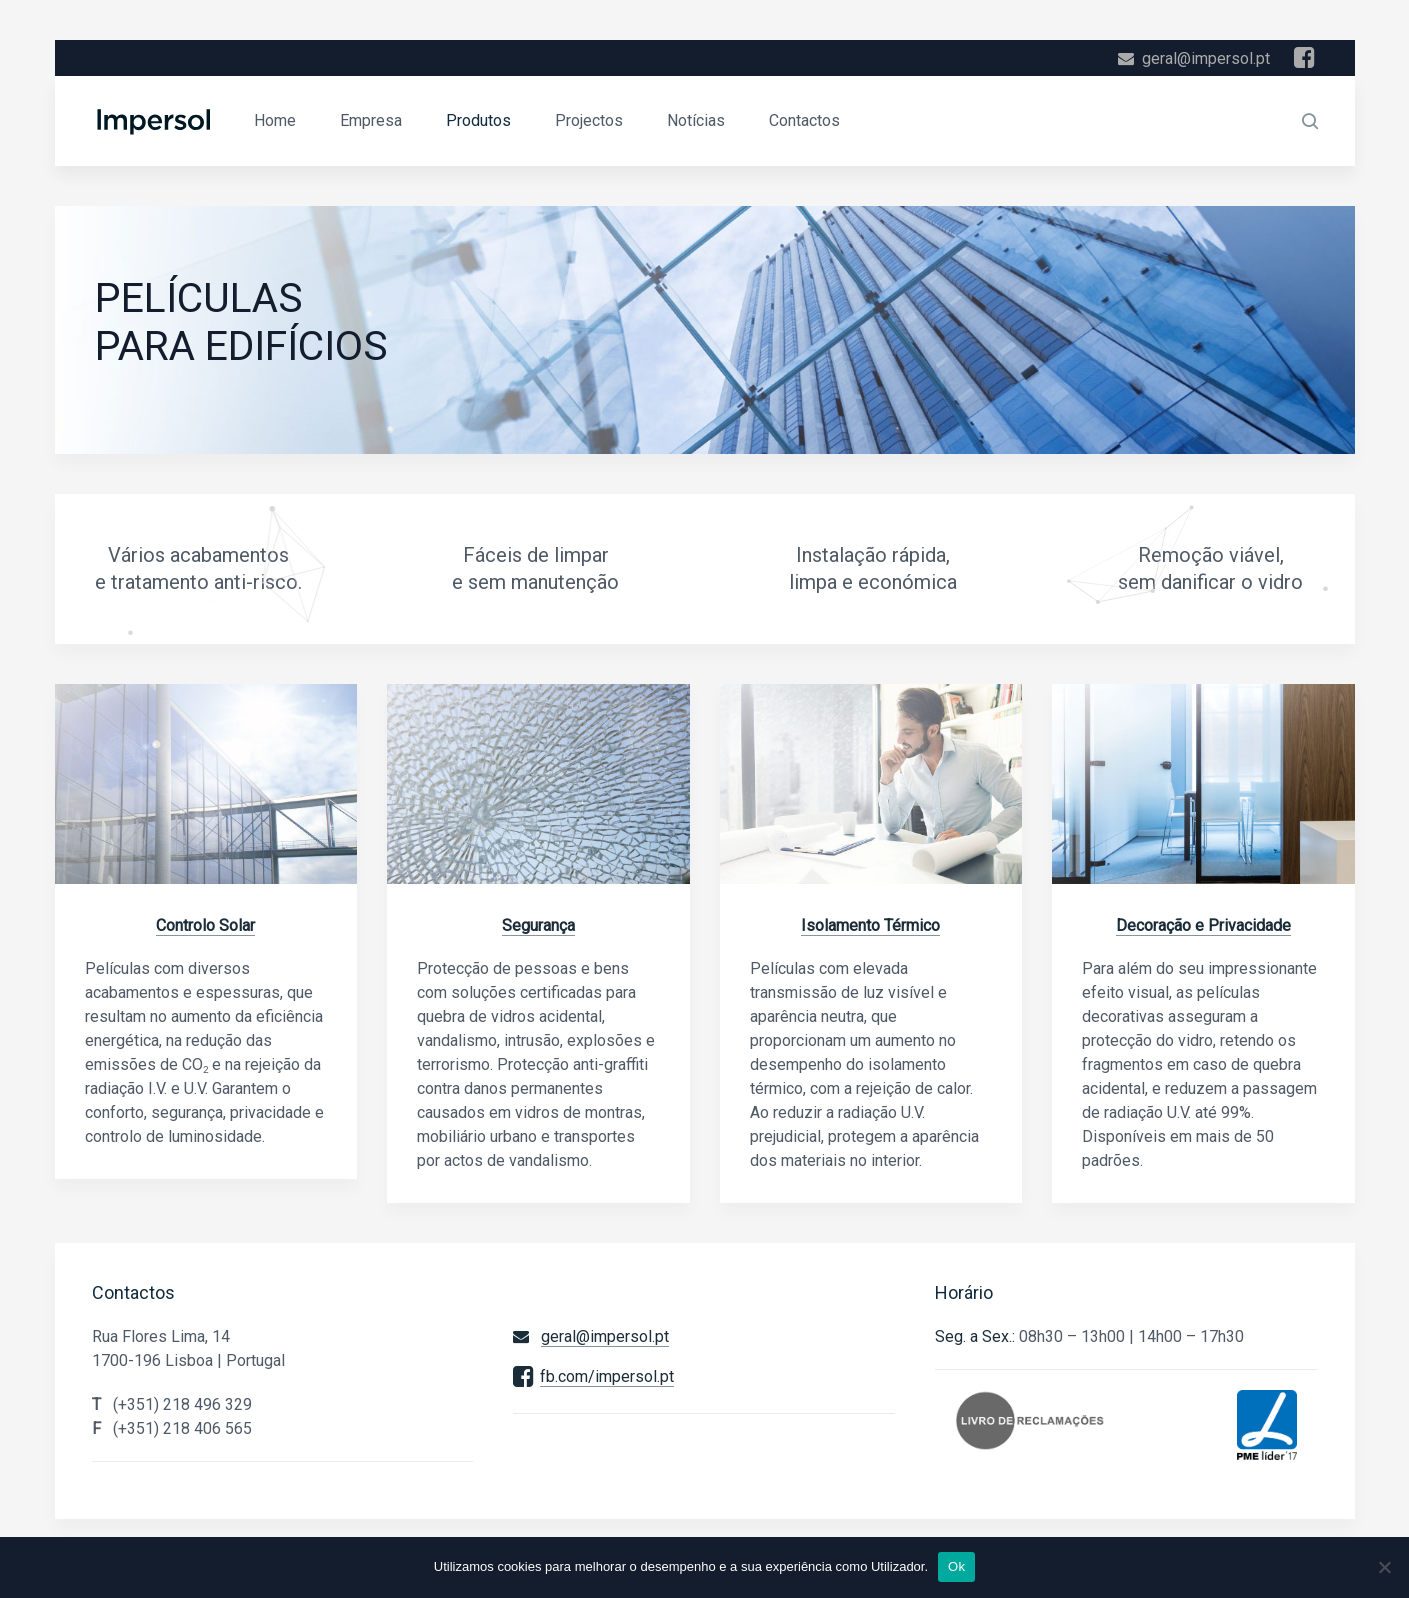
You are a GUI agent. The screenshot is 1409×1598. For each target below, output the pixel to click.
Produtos (478, 120)
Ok (956, 1566)
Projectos (589, 120)
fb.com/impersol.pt (607, 1376)
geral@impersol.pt (1206, 58)
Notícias (696, 120)
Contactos (804, 120)
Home (275, 120)
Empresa (371, 120)
